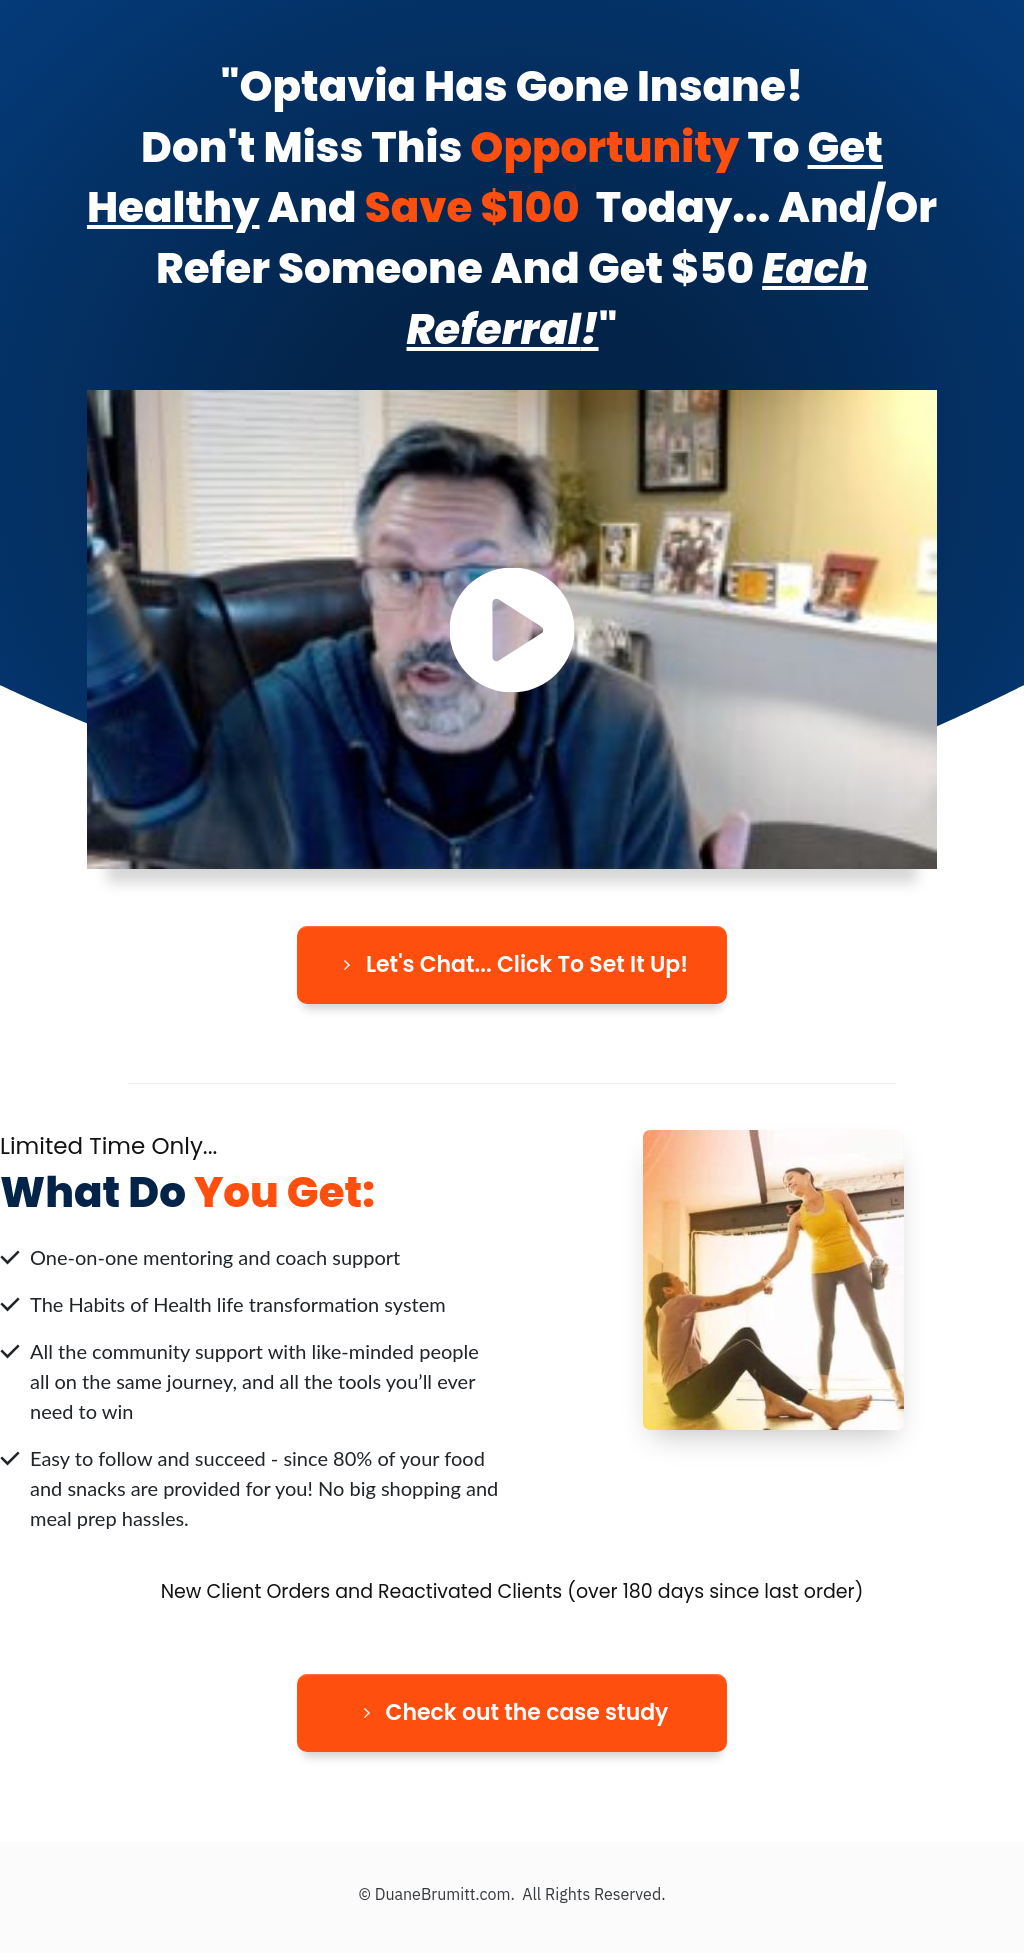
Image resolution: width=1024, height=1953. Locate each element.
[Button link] (512, 965)
